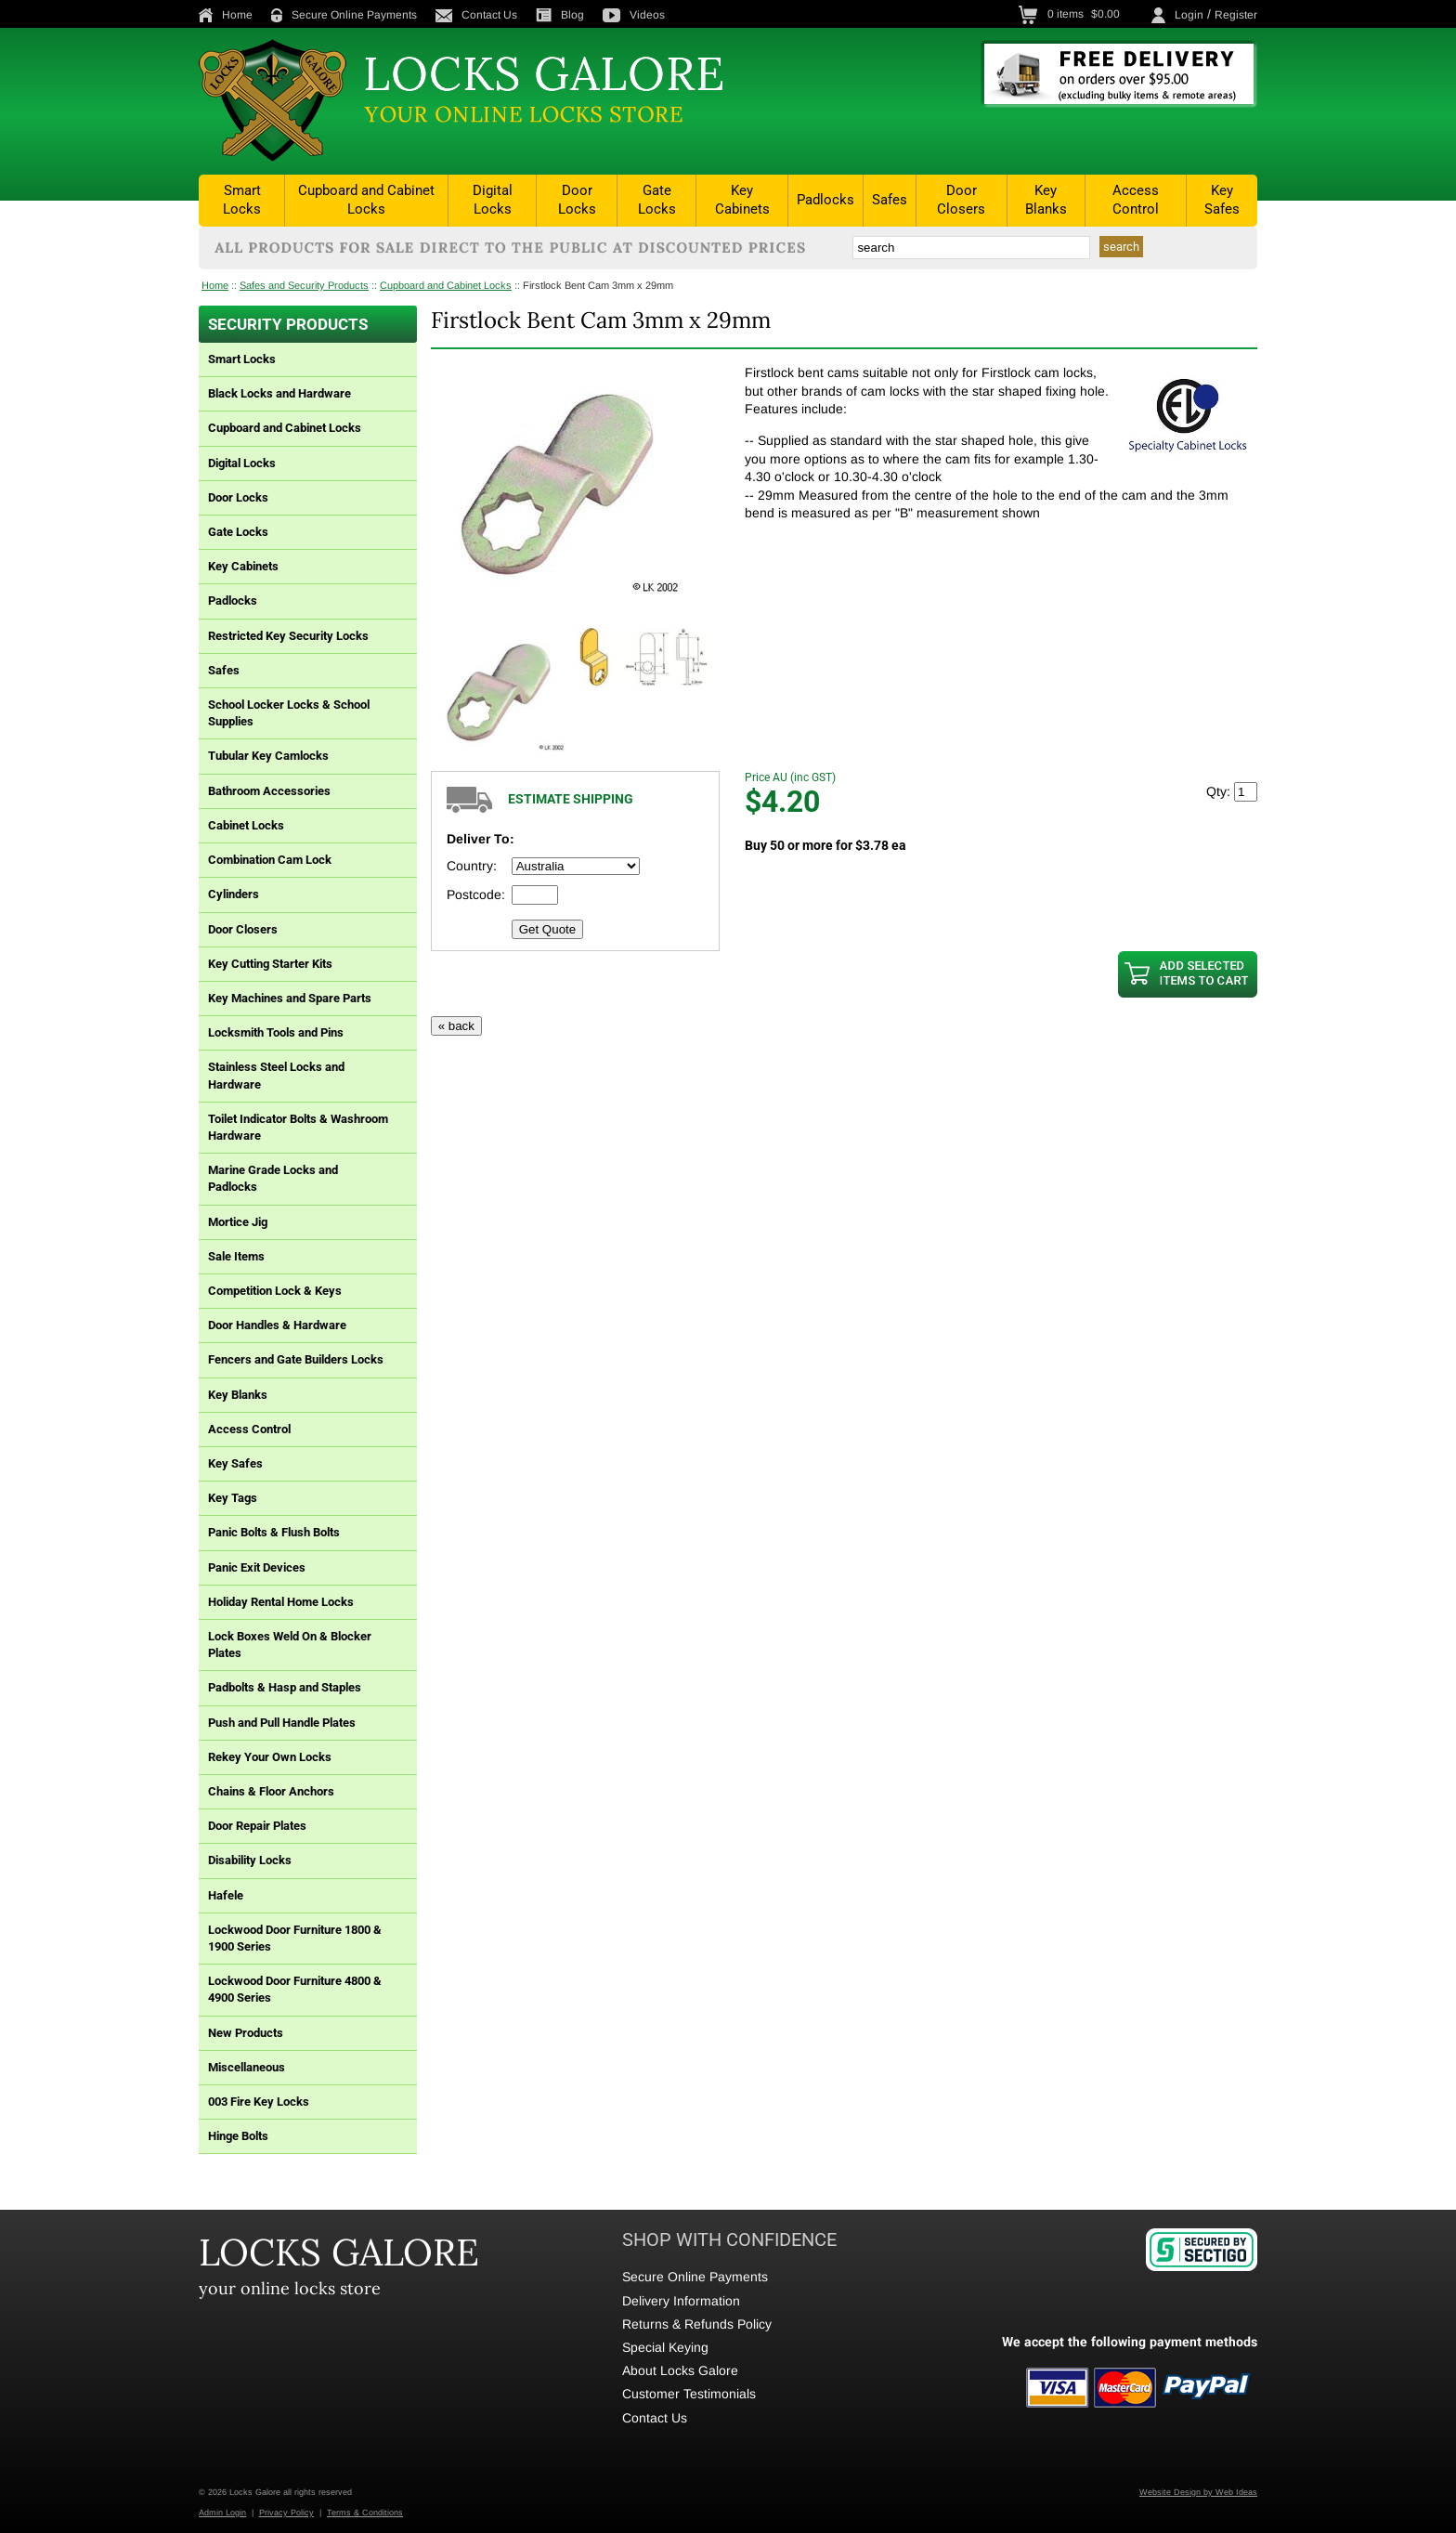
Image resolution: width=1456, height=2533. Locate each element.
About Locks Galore (680, 2370)
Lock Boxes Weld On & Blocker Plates (289, 1644)
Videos (634, 14)
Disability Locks (250, 1860)
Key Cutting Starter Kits (270, 964)
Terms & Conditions (365, 2512)
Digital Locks (493, 199)
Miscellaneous (246, 2067)
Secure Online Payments (344, 14)
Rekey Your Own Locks (270, 1757)
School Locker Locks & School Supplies (289, 713)
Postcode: (476, 894)
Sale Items (236, 1256)
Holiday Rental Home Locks (281, 1602)
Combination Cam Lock (270, 860)
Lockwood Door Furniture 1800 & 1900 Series (295, 1938)
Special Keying (665, 2347)
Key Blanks (1046, 199)
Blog (560, 14)
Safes (889, 199)
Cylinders (233, 894)
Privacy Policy (286, 2512)
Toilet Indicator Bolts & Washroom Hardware (298, 1127)
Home (226, 14)
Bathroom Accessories (269, 791)
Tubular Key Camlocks (268, 756)
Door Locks (577, 199)
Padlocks (825, 199)
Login (1189, 14)
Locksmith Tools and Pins (276, 1032)
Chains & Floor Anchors (271, 1791)
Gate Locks (657, 199)
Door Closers (961, 199)
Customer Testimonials (689, 2393)
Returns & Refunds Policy (697, 2324)
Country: (472, 865)
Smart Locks (242, 199)
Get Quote (548, 929)
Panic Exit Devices (257, 1567)
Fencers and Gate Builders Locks (296, 1359)
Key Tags (232, 1498)
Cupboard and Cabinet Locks (366, 199)
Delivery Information (681, 2300)
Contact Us (476, 14)
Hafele (225, 1895)
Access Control (1135, 199)
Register (1236, 14)
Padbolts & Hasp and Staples (284, 1687)
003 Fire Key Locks (258, 2102)
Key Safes (1222, 199)
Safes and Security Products (304, 285)
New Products (245, 2033)
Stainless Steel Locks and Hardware (276, 1075)
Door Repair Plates (257, 1826)
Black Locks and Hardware (279, 393)
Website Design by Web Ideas (1198, 2492)
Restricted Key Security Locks (288, 636)
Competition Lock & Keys (275, 1291)
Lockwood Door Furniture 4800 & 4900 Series (295, 1989)
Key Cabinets (742, 199)
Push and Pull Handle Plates (282, 1723)
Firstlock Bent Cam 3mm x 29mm (598, 285)
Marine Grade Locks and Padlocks (273, 1178)
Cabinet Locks (246, 825)
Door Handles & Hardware (277, 1325)
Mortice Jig (237, 1222)
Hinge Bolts (238, 2136)
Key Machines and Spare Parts (289, 998)
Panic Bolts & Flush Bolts (274, 1532)
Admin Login (222, 2512)
